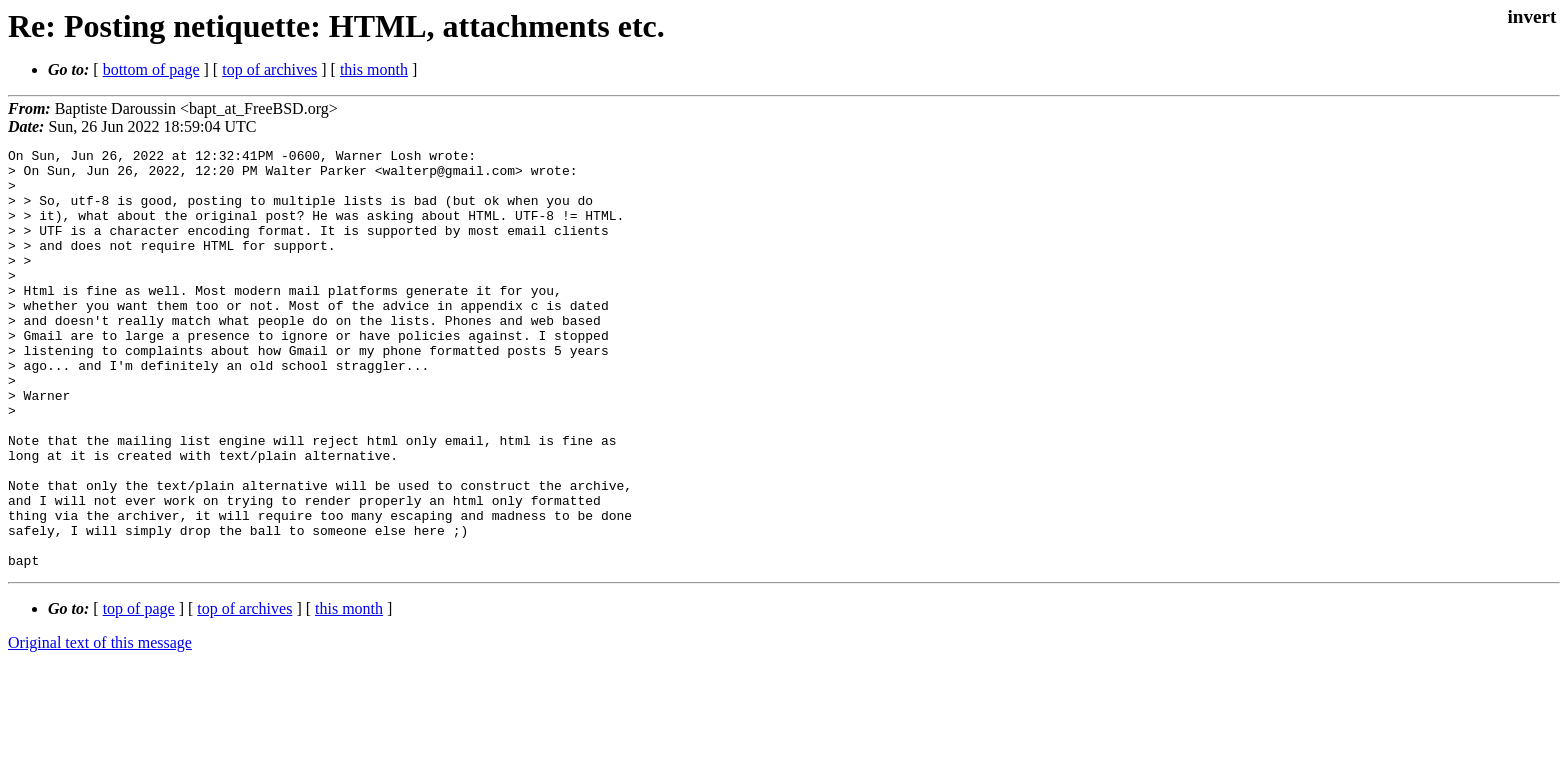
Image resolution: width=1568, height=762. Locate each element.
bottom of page (151, 69)
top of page (139, 692)
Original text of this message (100, 726)
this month (374, 69)
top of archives (269, 69)
